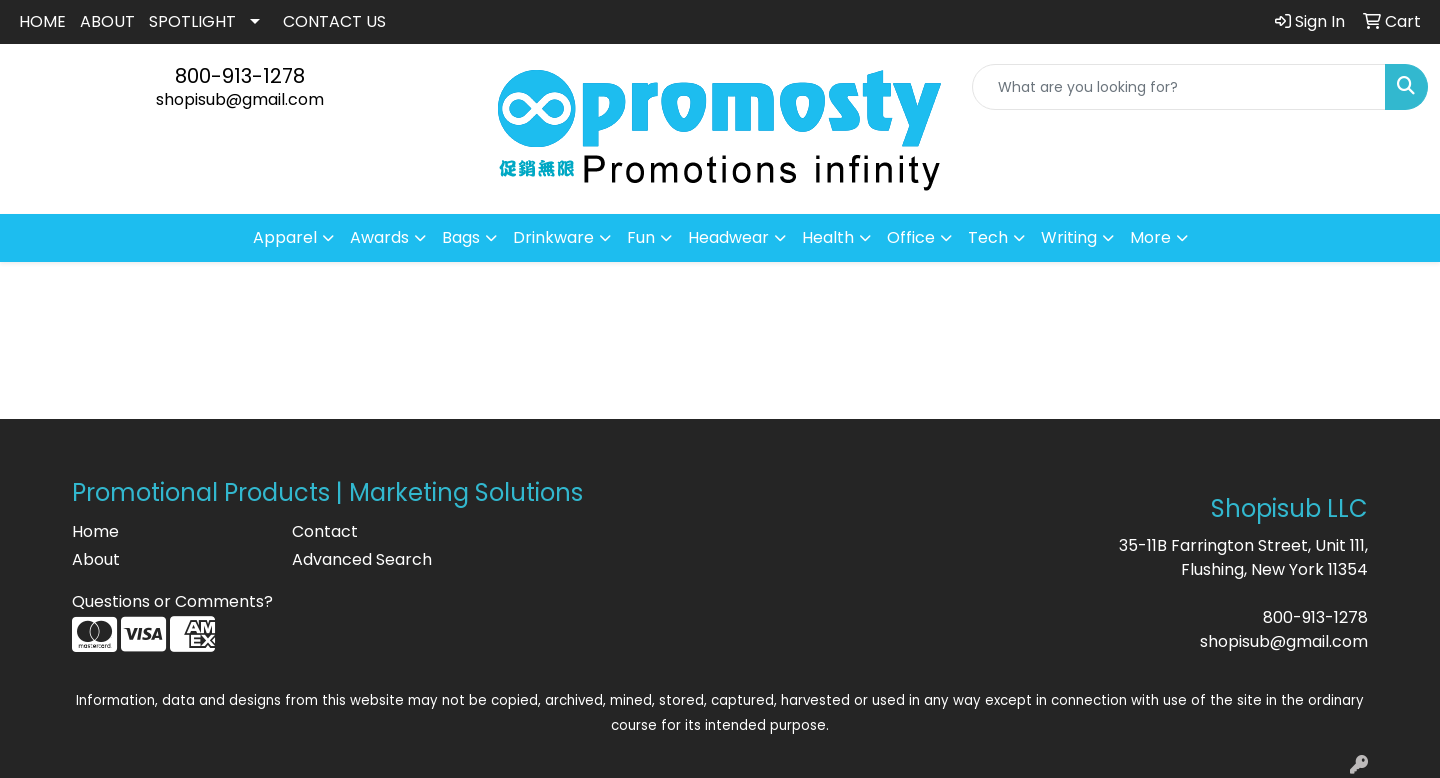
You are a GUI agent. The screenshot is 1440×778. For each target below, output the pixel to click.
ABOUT (107, 21)
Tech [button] (988, 237)
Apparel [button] (285, 237)
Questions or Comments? (172, 601)
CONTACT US (334, 21)
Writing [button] (1069, 237)
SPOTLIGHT (192, 21)
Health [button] (828, 237)
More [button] (1150, 237)
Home (95, 531)
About (96, 559)
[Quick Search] (1179, 87)
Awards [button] (379, 237)
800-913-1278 (240, 76)
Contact (325, 531)
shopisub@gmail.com (240, 99)
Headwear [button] (728, 237)
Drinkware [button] (553, 237)
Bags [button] (461, 237)
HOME (42, 21)
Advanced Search (362, 559)
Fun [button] (641, 237)
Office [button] (911, 237)
